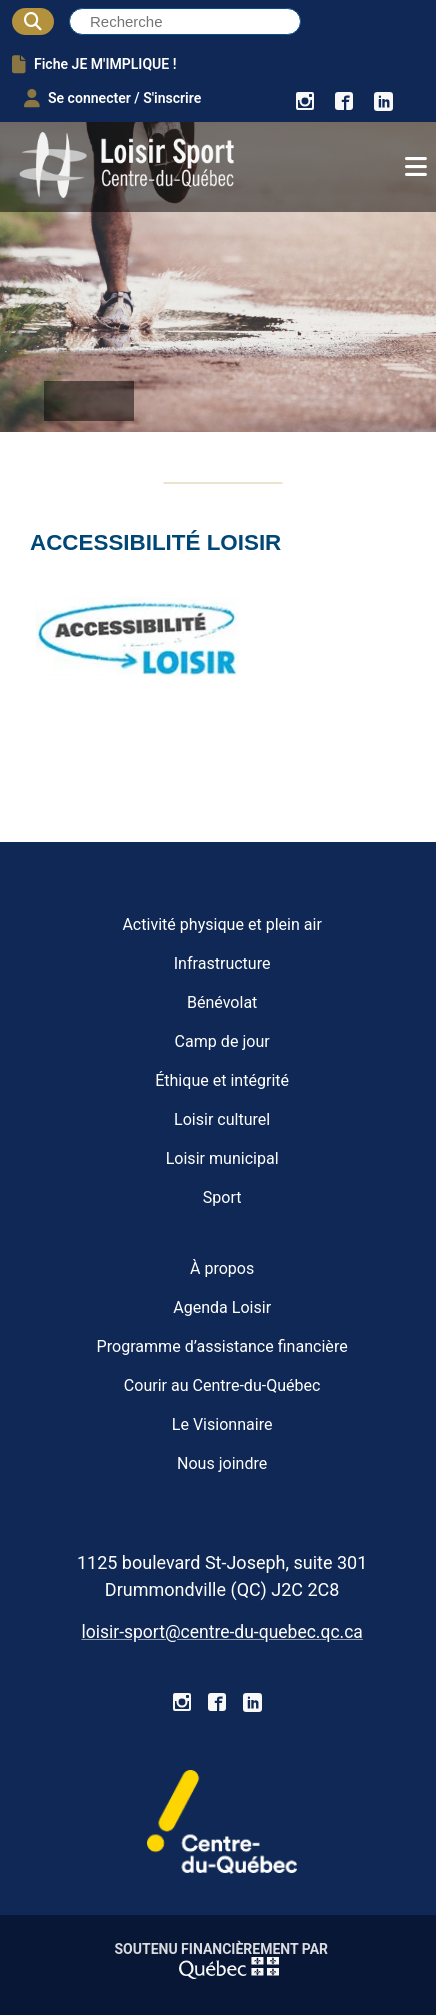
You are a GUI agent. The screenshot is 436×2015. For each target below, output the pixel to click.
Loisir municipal (222, 1158)
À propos (222, 1268)
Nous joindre (222, 1463)
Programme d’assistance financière (222, 1346)
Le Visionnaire (222, 1424)
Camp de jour (222, 1041)
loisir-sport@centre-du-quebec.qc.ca (221, 1632)
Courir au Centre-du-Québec (222, 1385)
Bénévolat (222, 1002)
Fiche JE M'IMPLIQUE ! (94, 64)
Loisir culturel (222, 1119)
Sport (222, 1197)
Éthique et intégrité (222, 1080)
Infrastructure (222, 963)
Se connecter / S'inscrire (112, 98)
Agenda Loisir (222, 1307)
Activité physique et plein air (222, 924)
